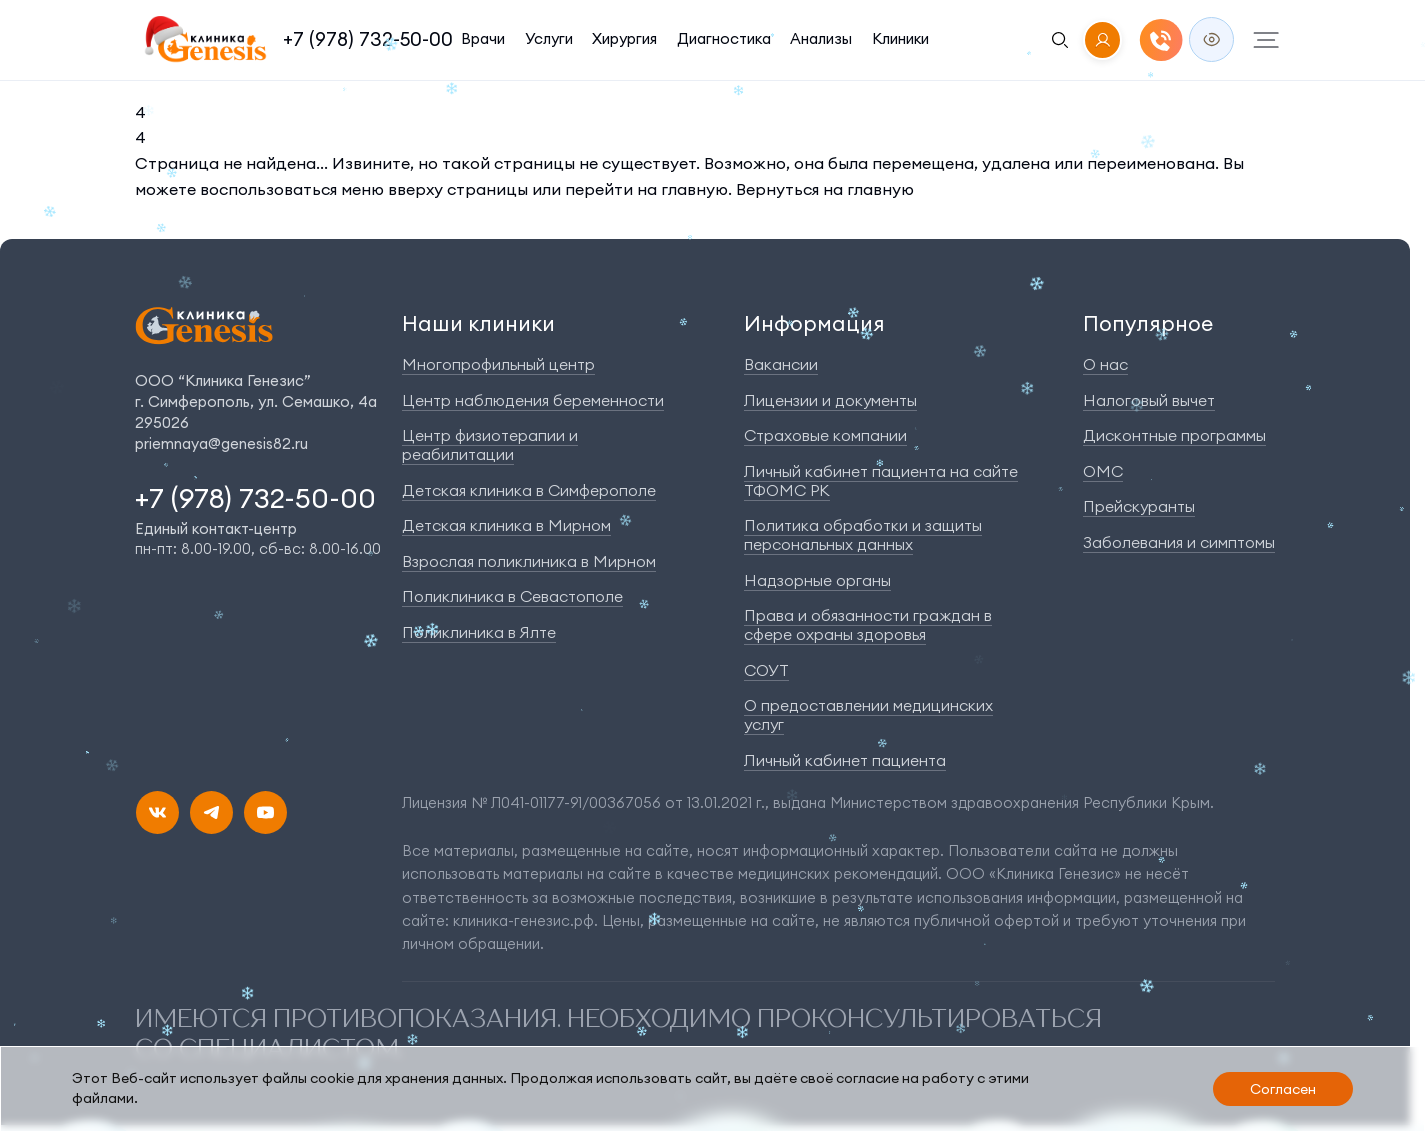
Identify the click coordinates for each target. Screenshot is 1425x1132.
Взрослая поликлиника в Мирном (529, 561)
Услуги (550, 38)
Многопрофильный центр (498, 364)
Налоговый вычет (1149, 400)
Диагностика (726, 38)
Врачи (483, 38)
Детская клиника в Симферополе (529, 490)
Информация (814, 323)
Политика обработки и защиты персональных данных (863, 534)
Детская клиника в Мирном (506, 525)
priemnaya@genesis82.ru (221, 443)
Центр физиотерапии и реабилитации (490, 444)
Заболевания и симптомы (1179, 542)
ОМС (1103, 471)
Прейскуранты (1139, 506)
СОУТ (766, 670)
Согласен (1283, 1089)
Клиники (904, 38)
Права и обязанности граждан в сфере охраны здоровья (868, 624)
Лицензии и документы (830, 400)
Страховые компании (825, 435)
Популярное (1148, 323)
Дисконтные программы (1174, 435)
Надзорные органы (817, 580)
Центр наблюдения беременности (533, 400)
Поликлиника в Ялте (479, 632)
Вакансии (781, 364)
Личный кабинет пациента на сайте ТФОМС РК (881, 480)
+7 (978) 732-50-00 (368, 39)
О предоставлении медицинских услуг (868, 714)
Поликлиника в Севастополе (512, 596)
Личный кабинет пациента (845, 760)
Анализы (823, 38)
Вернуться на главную (825, 189)
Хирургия (626, 38)
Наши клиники (478, 323)
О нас (1105, 364)
